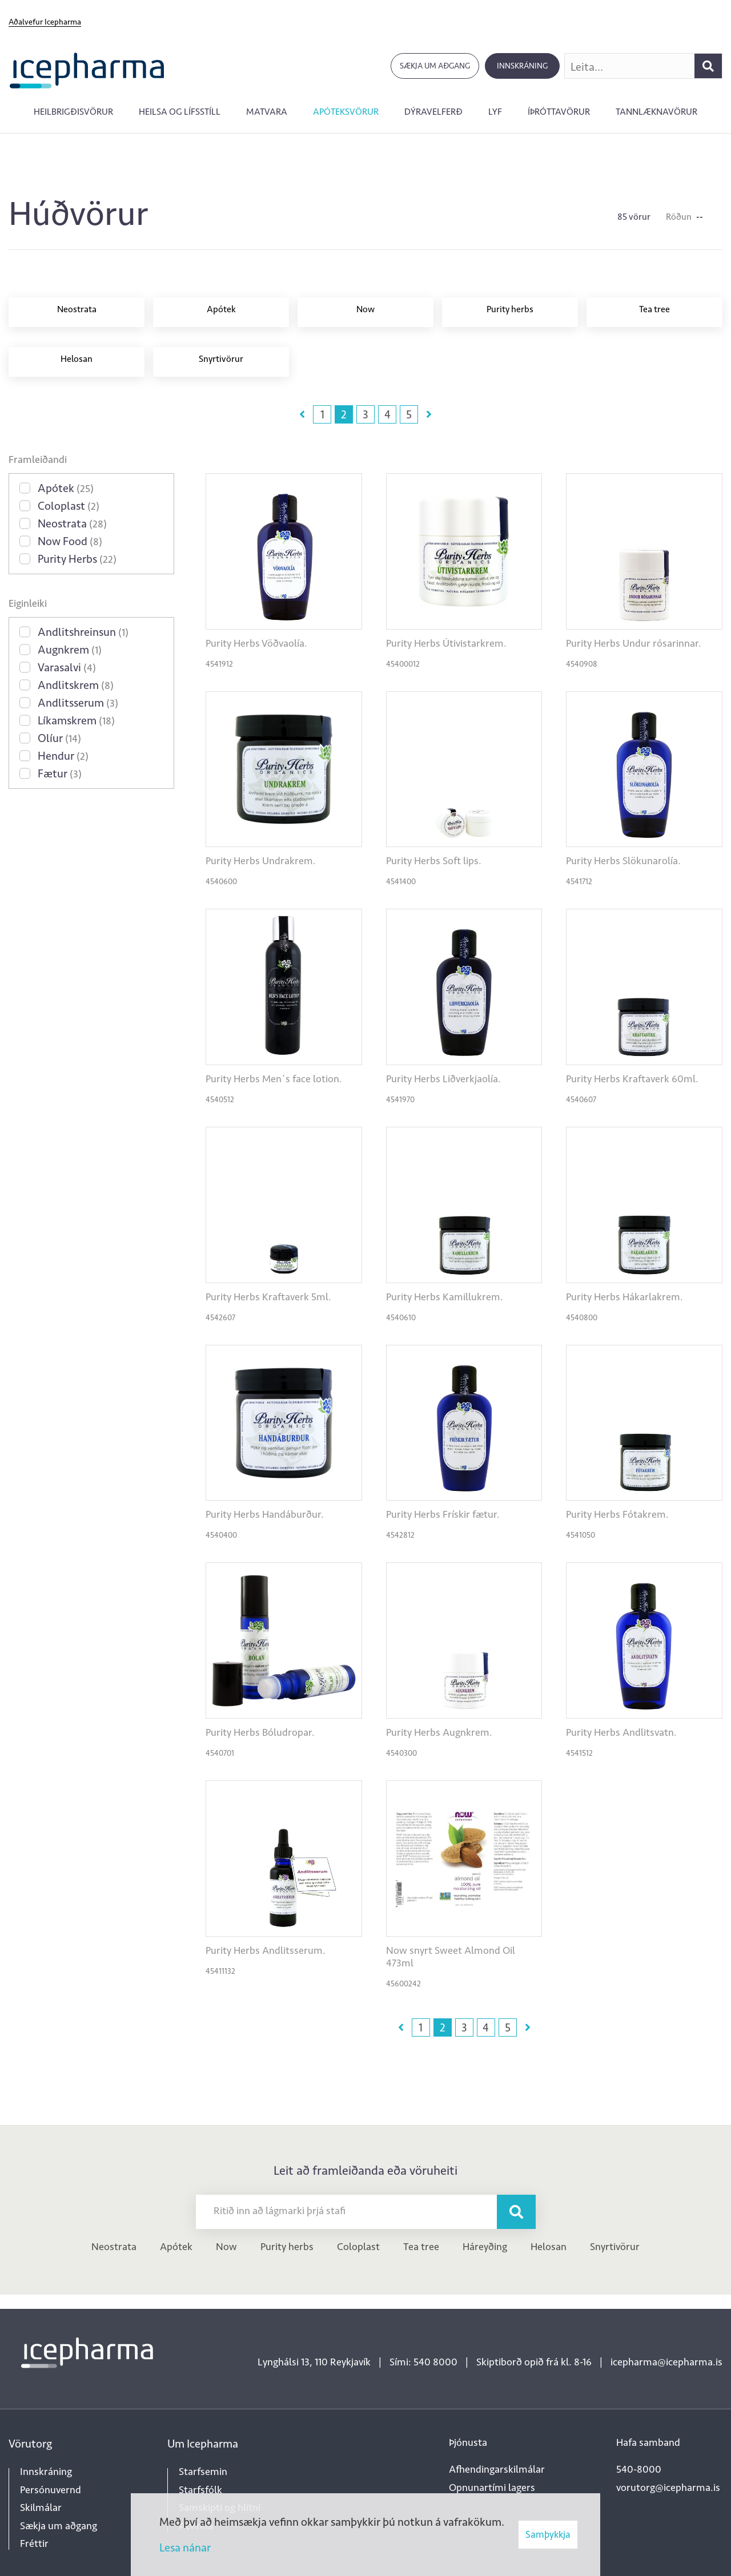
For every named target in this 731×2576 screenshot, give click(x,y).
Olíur (59, 738)
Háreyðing (485, 2246)
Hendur (63, 756)
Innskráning (522, 66)
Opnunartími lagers (492, 2487)
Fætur (60, 773)
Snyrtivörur (615, 2246)
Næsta (429, 414)
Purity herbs (287, 2246)
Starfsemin (203, 2471)
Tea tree (421, 2246)
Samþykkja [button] (548, 2534)
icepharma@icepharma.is (666, 2362)
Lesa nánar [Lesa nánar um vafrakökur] (185, 2547)
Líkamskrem (76, 720)
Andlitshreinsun (83, 632)
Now (226, 2246)
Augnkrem (70, 649)
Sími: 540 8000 (423, 2362)
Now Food (70, 541)
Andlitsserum (78, 702)
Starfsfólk (200, 2490)
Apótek (66, 488)
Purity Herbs (77, 559)
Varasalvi (67, 667)
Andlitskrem (76, 685)
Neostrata (72, 523)
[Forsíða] (87, 69)
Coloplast (68, 506)
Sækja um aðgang (435, 66)
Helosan (549, 2246)
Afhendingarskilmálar (497, 2469)
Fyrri (302, 414)
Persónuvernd (50, 2490)
